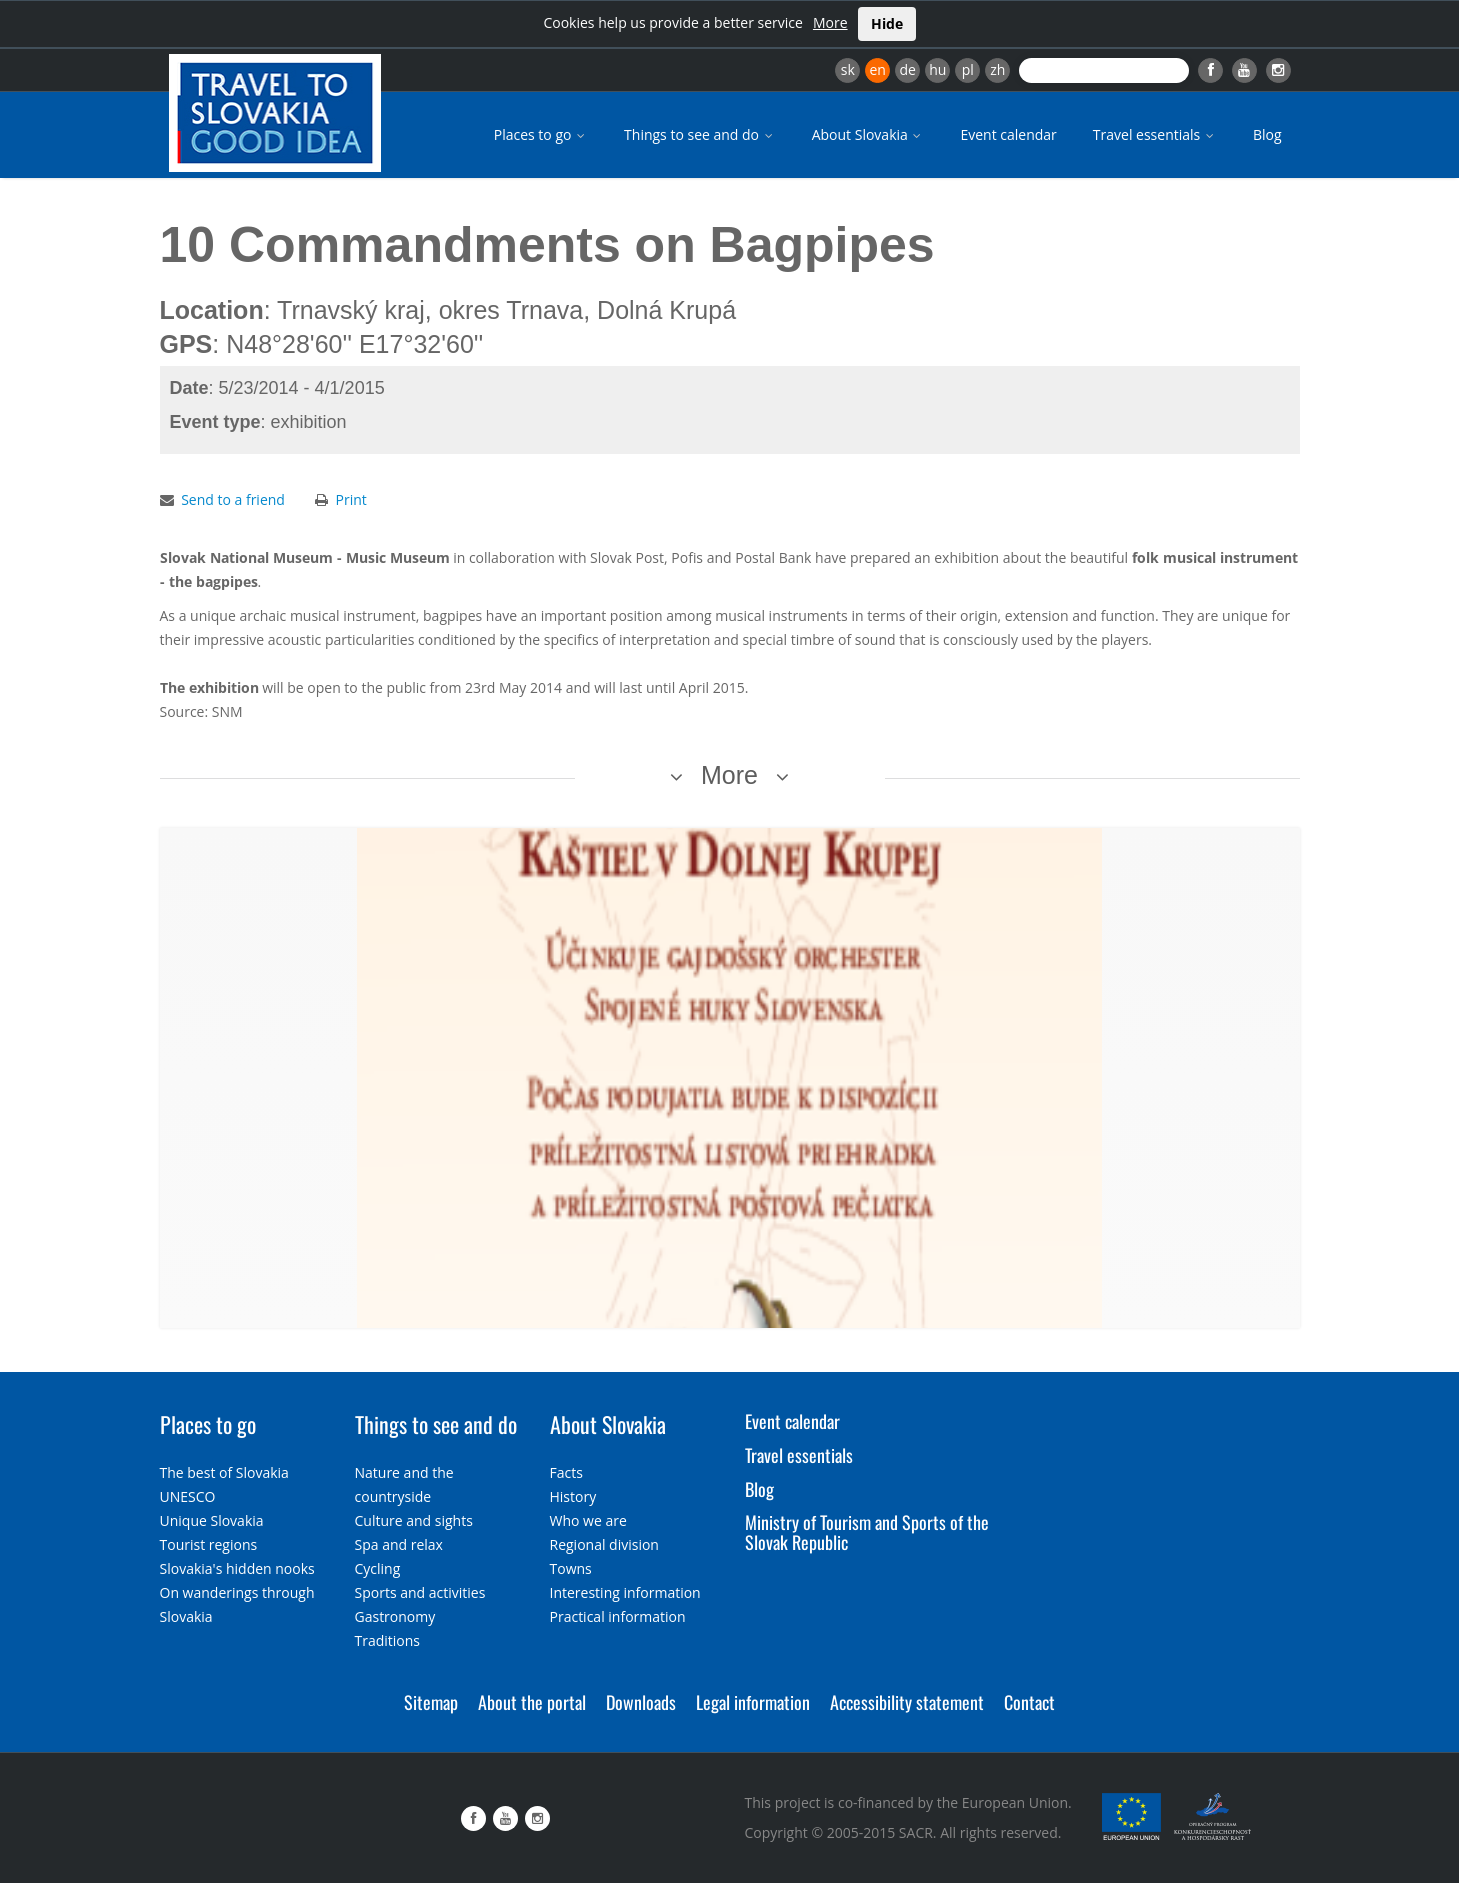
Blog (1267, 134)
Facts (566, 1472)
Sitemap (431, 1702)
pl (968, 69)
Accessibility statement (907, 1702)
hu (937, 69)
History (573, 1496)
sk (848, 69)
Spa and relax (399, 1544)
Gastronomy (395, 1616)
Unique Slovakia (212, 1520)
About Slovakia (868, 134)
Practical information (618, 1616)
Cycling (378, 1568)
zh (997, 69)
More (830, 22)
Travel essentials (1155, 134)
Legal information (753, 1702)
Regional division (604, 1544)
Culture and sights (414, 1520)
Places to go (541, 134)
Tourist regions (209, 1544)
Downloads (641, 1702)
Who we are (588, 1520)
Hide (887, 23)
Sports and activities (420, 1592)
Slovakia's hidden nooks (237, 1568)
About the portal (532, 1702)
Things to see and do (700, 134)
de (908, 69)
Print (351, 499)
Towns (571, 1568)
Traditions (388, 1640)
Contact (1029, 1702)
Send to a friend (233, 499)
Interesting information (625, 1592)
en (877, 69)
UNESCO (188, 1496)
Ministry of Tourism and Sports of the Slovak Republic (867, 1532)
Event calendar (1008, 134)
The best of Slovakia (224, 1472)
